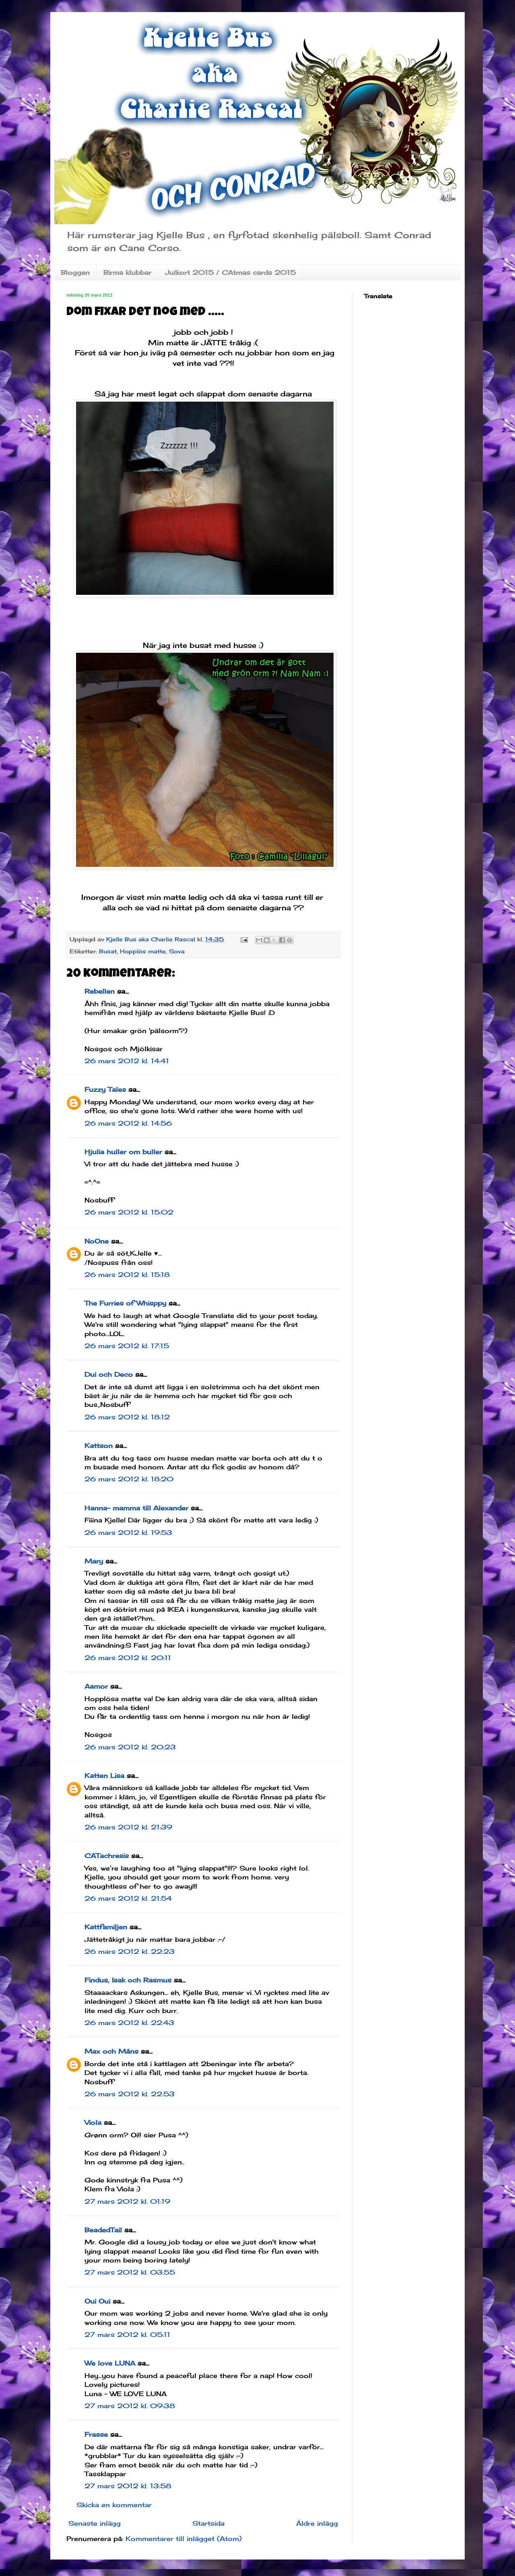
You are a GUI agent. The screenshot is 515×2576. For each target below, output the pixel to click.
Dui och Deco (108, 1374)
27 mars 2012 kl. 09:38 (129, 2406)
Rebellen (99, 991)
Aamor (96, 1686)
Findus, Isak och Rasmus (127, 1980)
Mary (93, 1561)
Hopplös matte (143, 951)
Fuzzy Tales (105, 1089)
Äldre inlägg (317, 2523)
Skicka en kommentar (114, 2505)
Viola (92, 2122)
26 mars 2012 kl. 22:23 (129, 1951)
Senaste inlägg (94, 2523)
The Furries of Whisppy (125, 1303)
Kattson (98, 1446)
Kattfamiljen (105, 1927)
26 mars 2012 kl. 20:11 (127, 1658)
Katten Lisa (104, 1776)
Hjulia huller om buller (123, 1152)
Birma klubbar (127, 272)
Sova (177, 951)
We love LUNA (109, 2363)
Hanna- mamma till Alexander (136, 1508)
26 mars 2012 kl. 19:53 (128, 1532)
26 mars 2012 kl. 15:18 (127, 1274)
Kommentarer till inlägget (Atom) (184, 2539)
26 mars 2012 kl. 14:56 (128, 1123)
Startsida (208, 2523)
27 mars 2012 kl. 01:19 (127, 2201)
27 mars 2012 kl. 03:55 (129, 2272)
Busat (108, 951)
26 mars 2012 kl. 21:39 (128, 1827)
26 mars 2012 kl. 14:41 (126, 1061)
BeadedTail (103, 2230)
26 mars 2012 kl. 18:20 (128, 1479)
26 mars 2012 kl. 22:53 (129, 2094)
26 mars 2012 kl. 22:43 (129, 2023)
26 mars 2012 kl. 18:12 (127, 1417)
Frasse (96, 2434)
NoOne (96, 1241)
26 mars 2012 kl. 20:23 (130, 1747)
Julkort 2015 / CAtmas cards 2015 (230, 272)
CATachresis (106, 1856)
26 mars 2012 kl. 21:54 (128, 1898)
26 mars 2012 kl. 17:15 (126, 1346)
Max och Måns (111, 2051)
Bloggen (75, 272)
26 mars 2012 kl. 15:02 (128, 1212)
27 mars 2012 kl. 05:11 (127, 2335)
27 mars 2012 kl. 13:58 (127, 2486)
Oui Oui (97, 2301)
